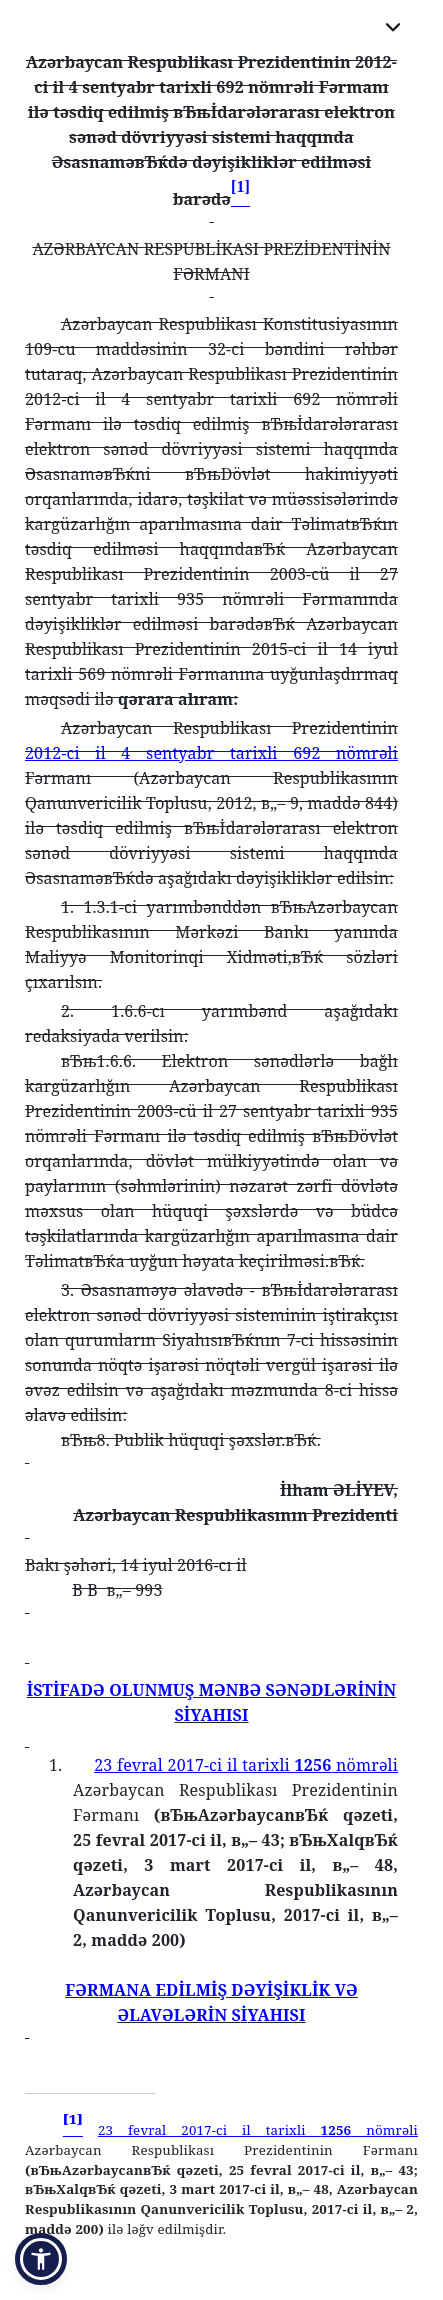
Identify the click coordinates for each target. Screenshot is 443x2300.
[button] (41, 2259)
